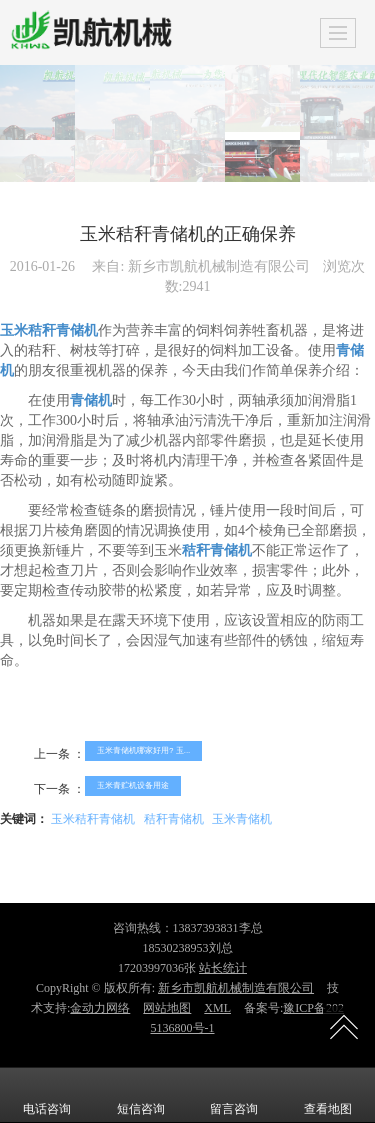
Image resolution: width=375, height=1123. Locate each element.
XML (217, 1008)
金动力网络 (100, 1008)
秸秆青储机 (174, 819)
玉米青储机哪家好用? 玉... (143, 750)
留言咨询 (234, 1095)
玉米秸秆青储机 (93, 819)
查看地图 (328, 1095)
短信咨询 (141, 1095)
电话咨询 (47, 1095)
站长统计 (223, 968)
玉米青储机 (242, 819)
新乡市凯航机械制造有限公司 (236, 988)
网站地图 (167, 1008)
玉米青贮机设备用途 (133, 785)
